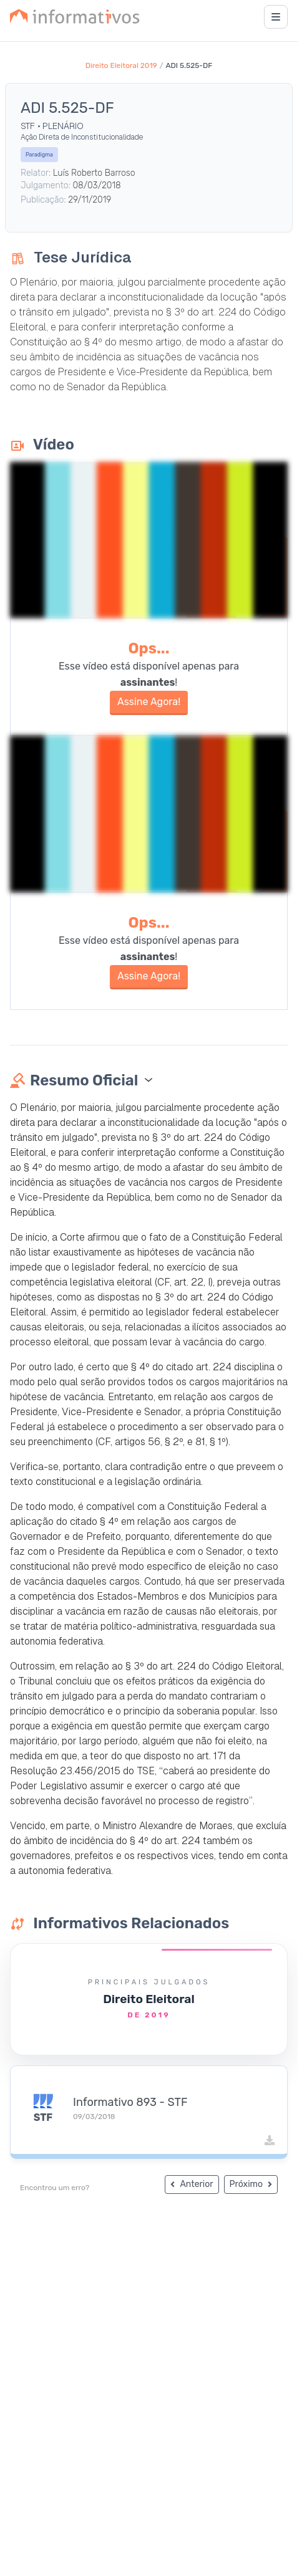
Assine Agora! (148, 702)
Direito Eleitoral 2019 (121, 65)
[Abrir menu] (276, 17)
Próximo (251, 2184)
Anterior (191, 2184)
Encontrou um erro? (54, 2187)
